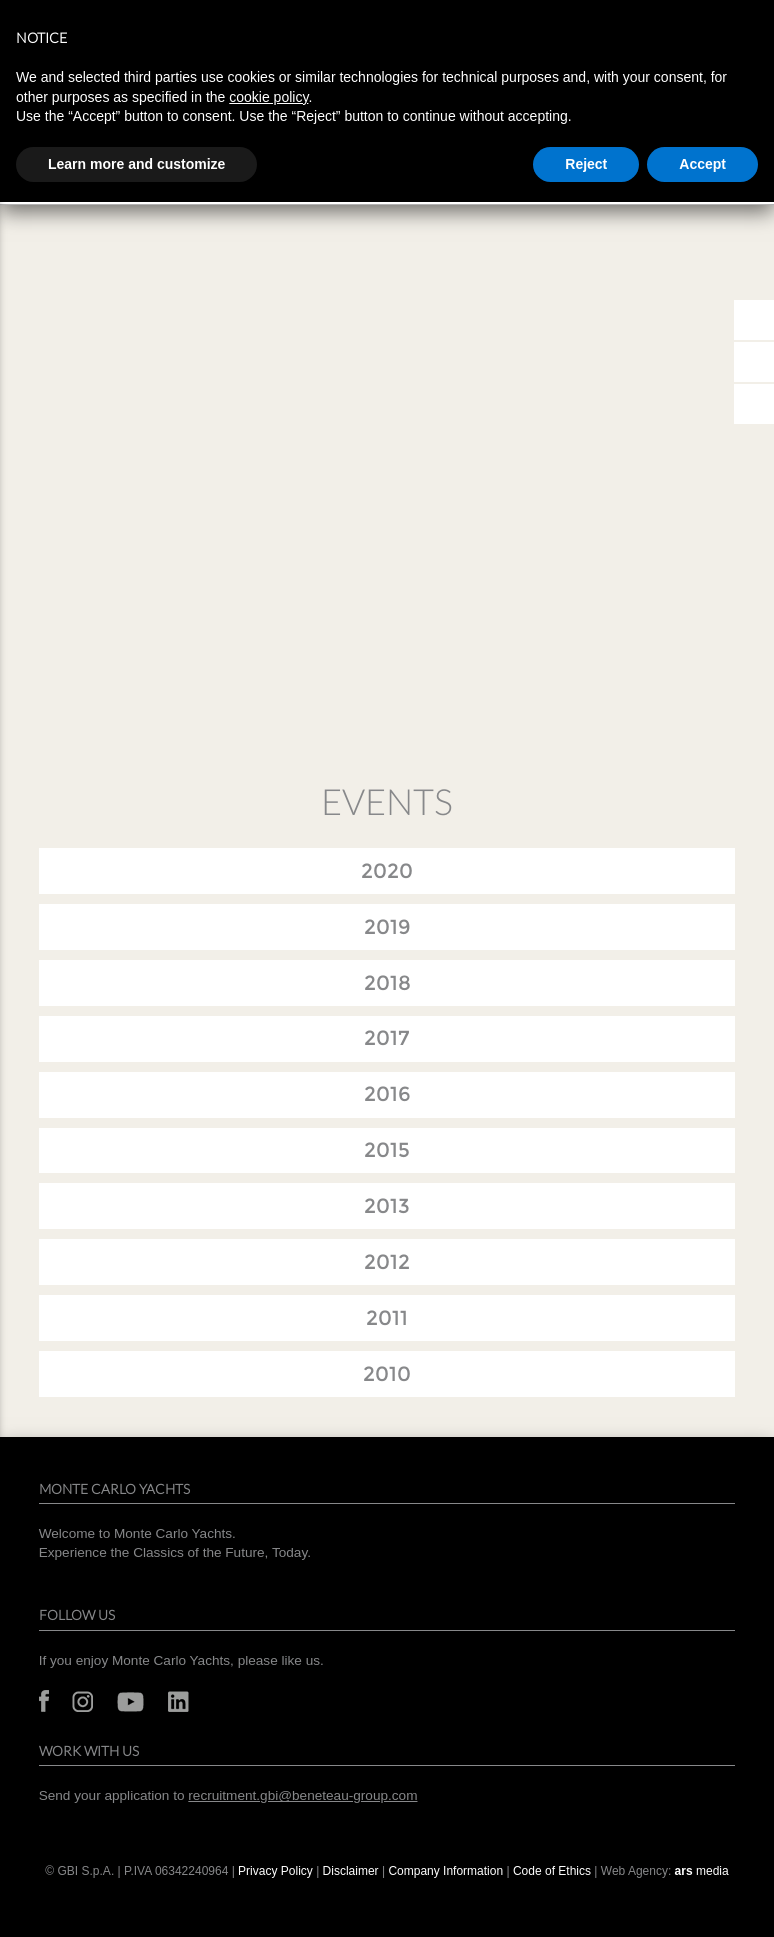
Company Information (445, 1871)
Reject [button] (586, 164)
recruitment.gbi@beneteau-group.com (302, 1795)
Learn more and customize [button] (136, 164)
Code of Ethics (552, 1871)
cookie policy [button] (268, 97)
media (702, 1871)
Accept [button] (702, 164)
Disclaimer (351, 1871)
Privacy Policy (275, 1871)
